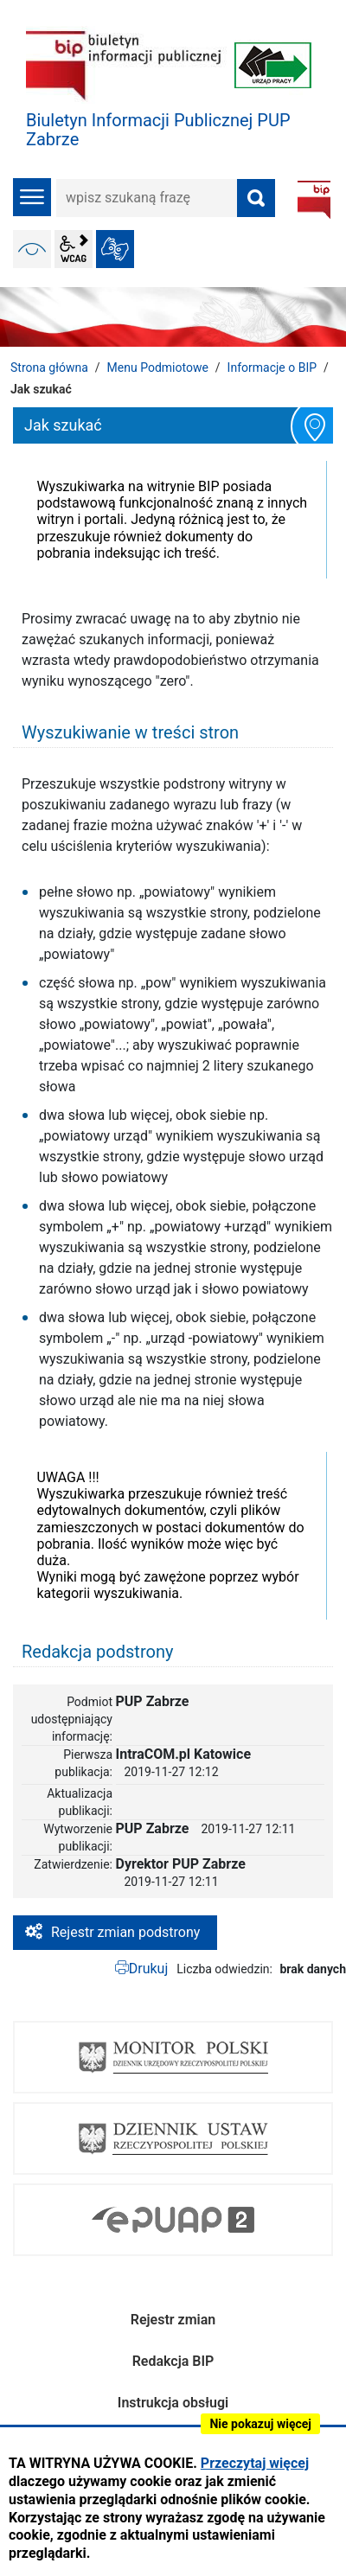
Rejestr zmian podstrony (125, 1932)
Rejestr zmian (173, 2319)
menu (32, 197)
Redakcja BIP (173, 2361)
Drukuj (149, 1968)
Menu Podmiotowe (157, 367)
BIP (314, 200)
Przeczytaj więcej (255, 2463)
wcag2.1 (73, 249)
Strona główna (49, 367)
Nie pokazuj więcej (260, 2424)
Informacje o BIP (272, 367)
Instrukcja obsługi (173, 2402)
